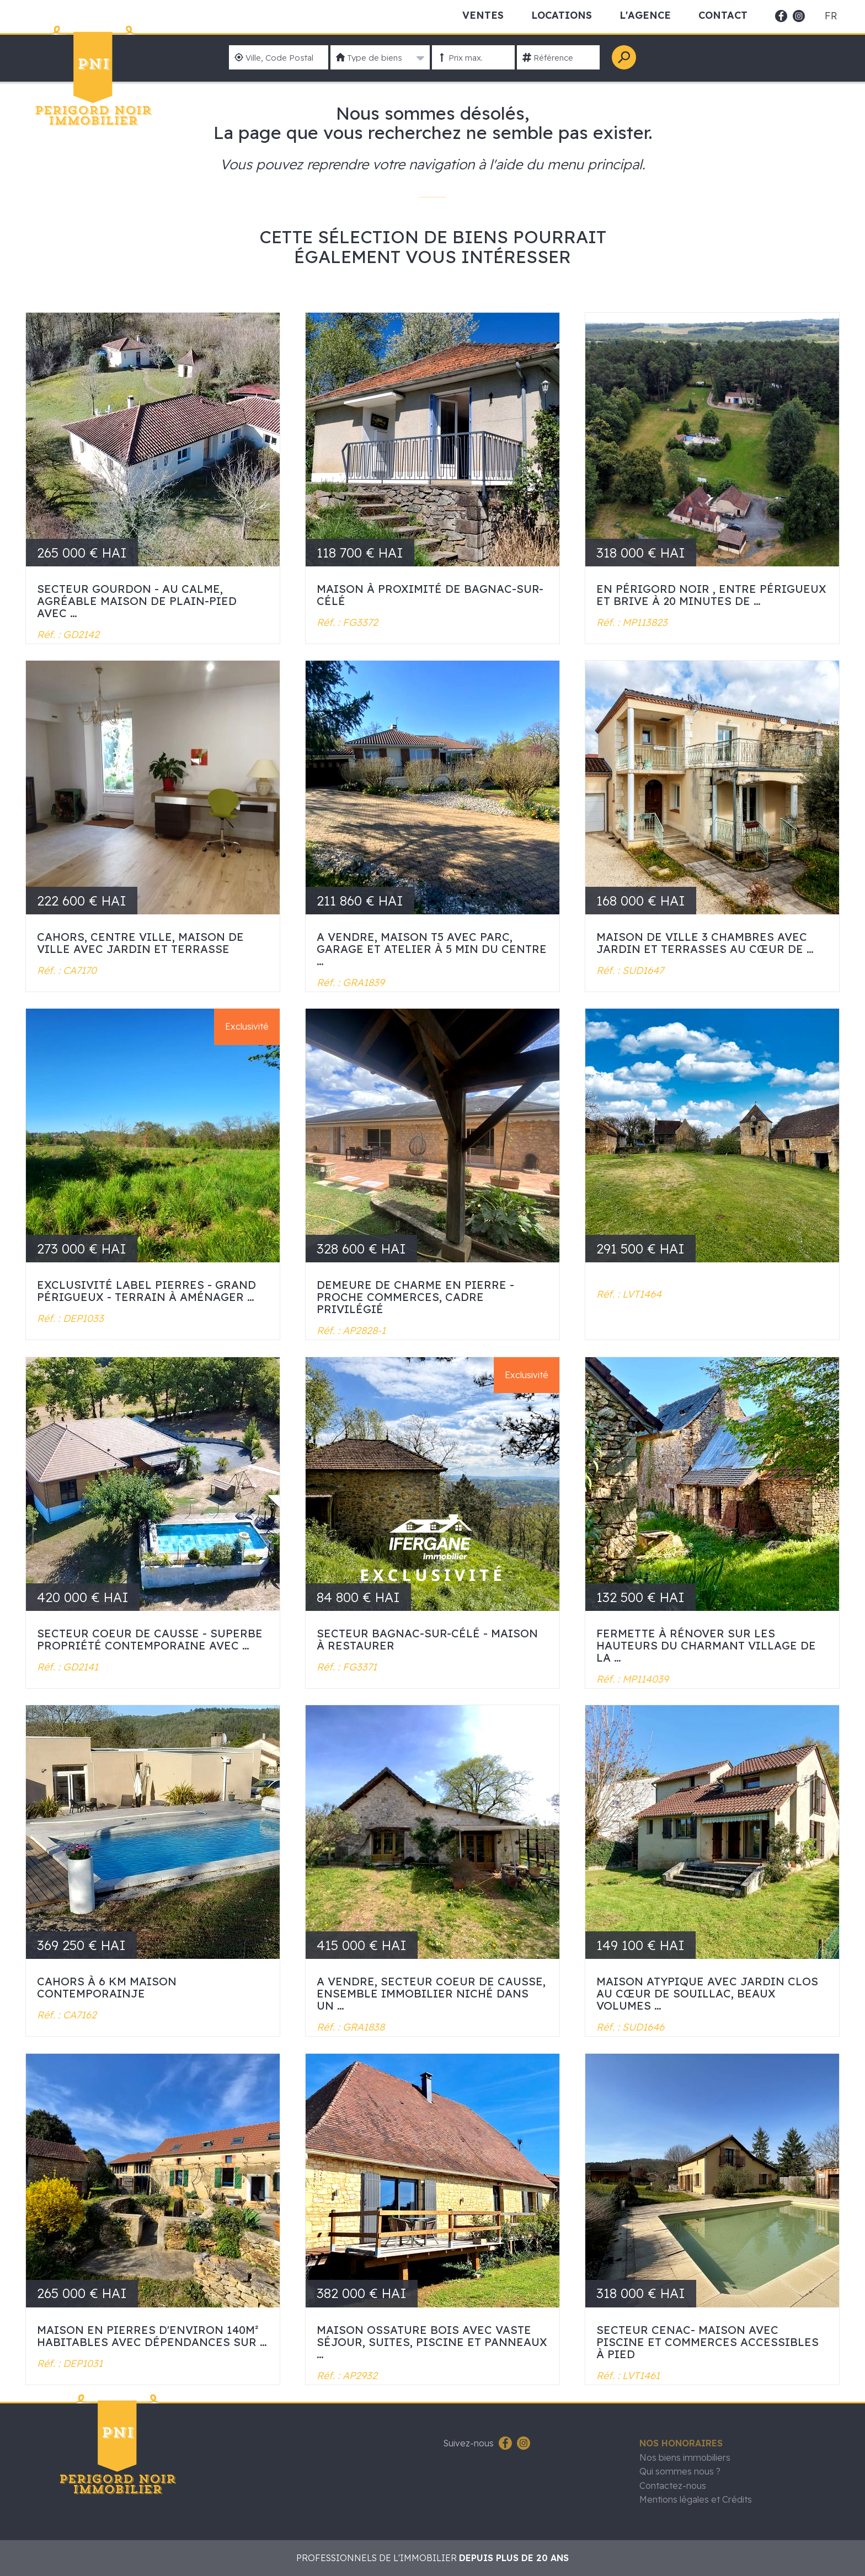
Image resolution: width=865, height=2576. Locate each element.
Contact (722, 15)
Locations (561, 15)
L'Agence (645, 15)
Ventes (483, 15)
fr (831, 16)
